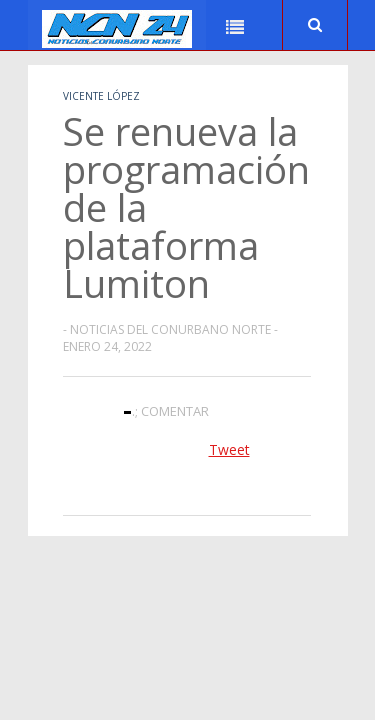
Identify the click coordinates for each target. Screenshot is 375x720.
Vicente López (101, 96)
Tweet (229, 449)
